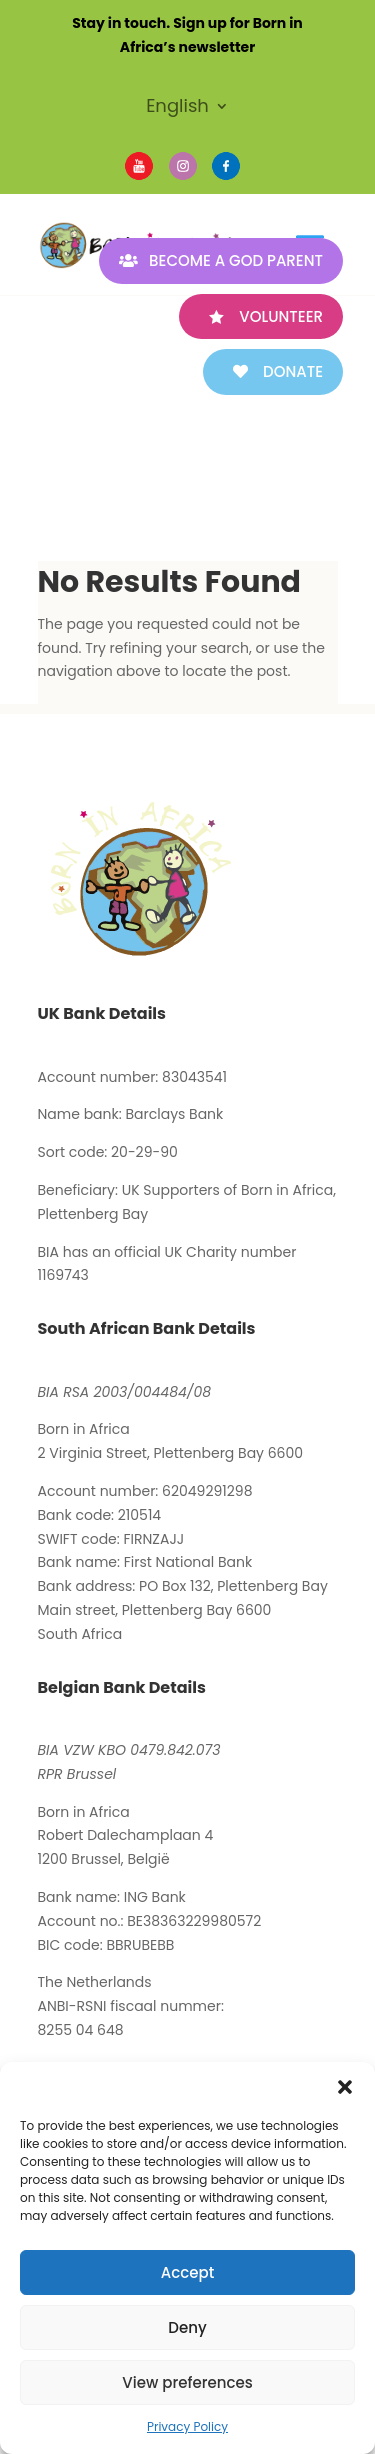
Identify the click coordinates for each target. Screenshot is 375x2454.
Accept (187, 2272)
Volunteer (281, 316)
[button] (345, 2087)
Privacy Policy (187, 2426)
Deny (187, 2327)
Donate (293, 371)
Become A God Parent (236, 260)
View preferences (187, 2382)
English (177, 108)
